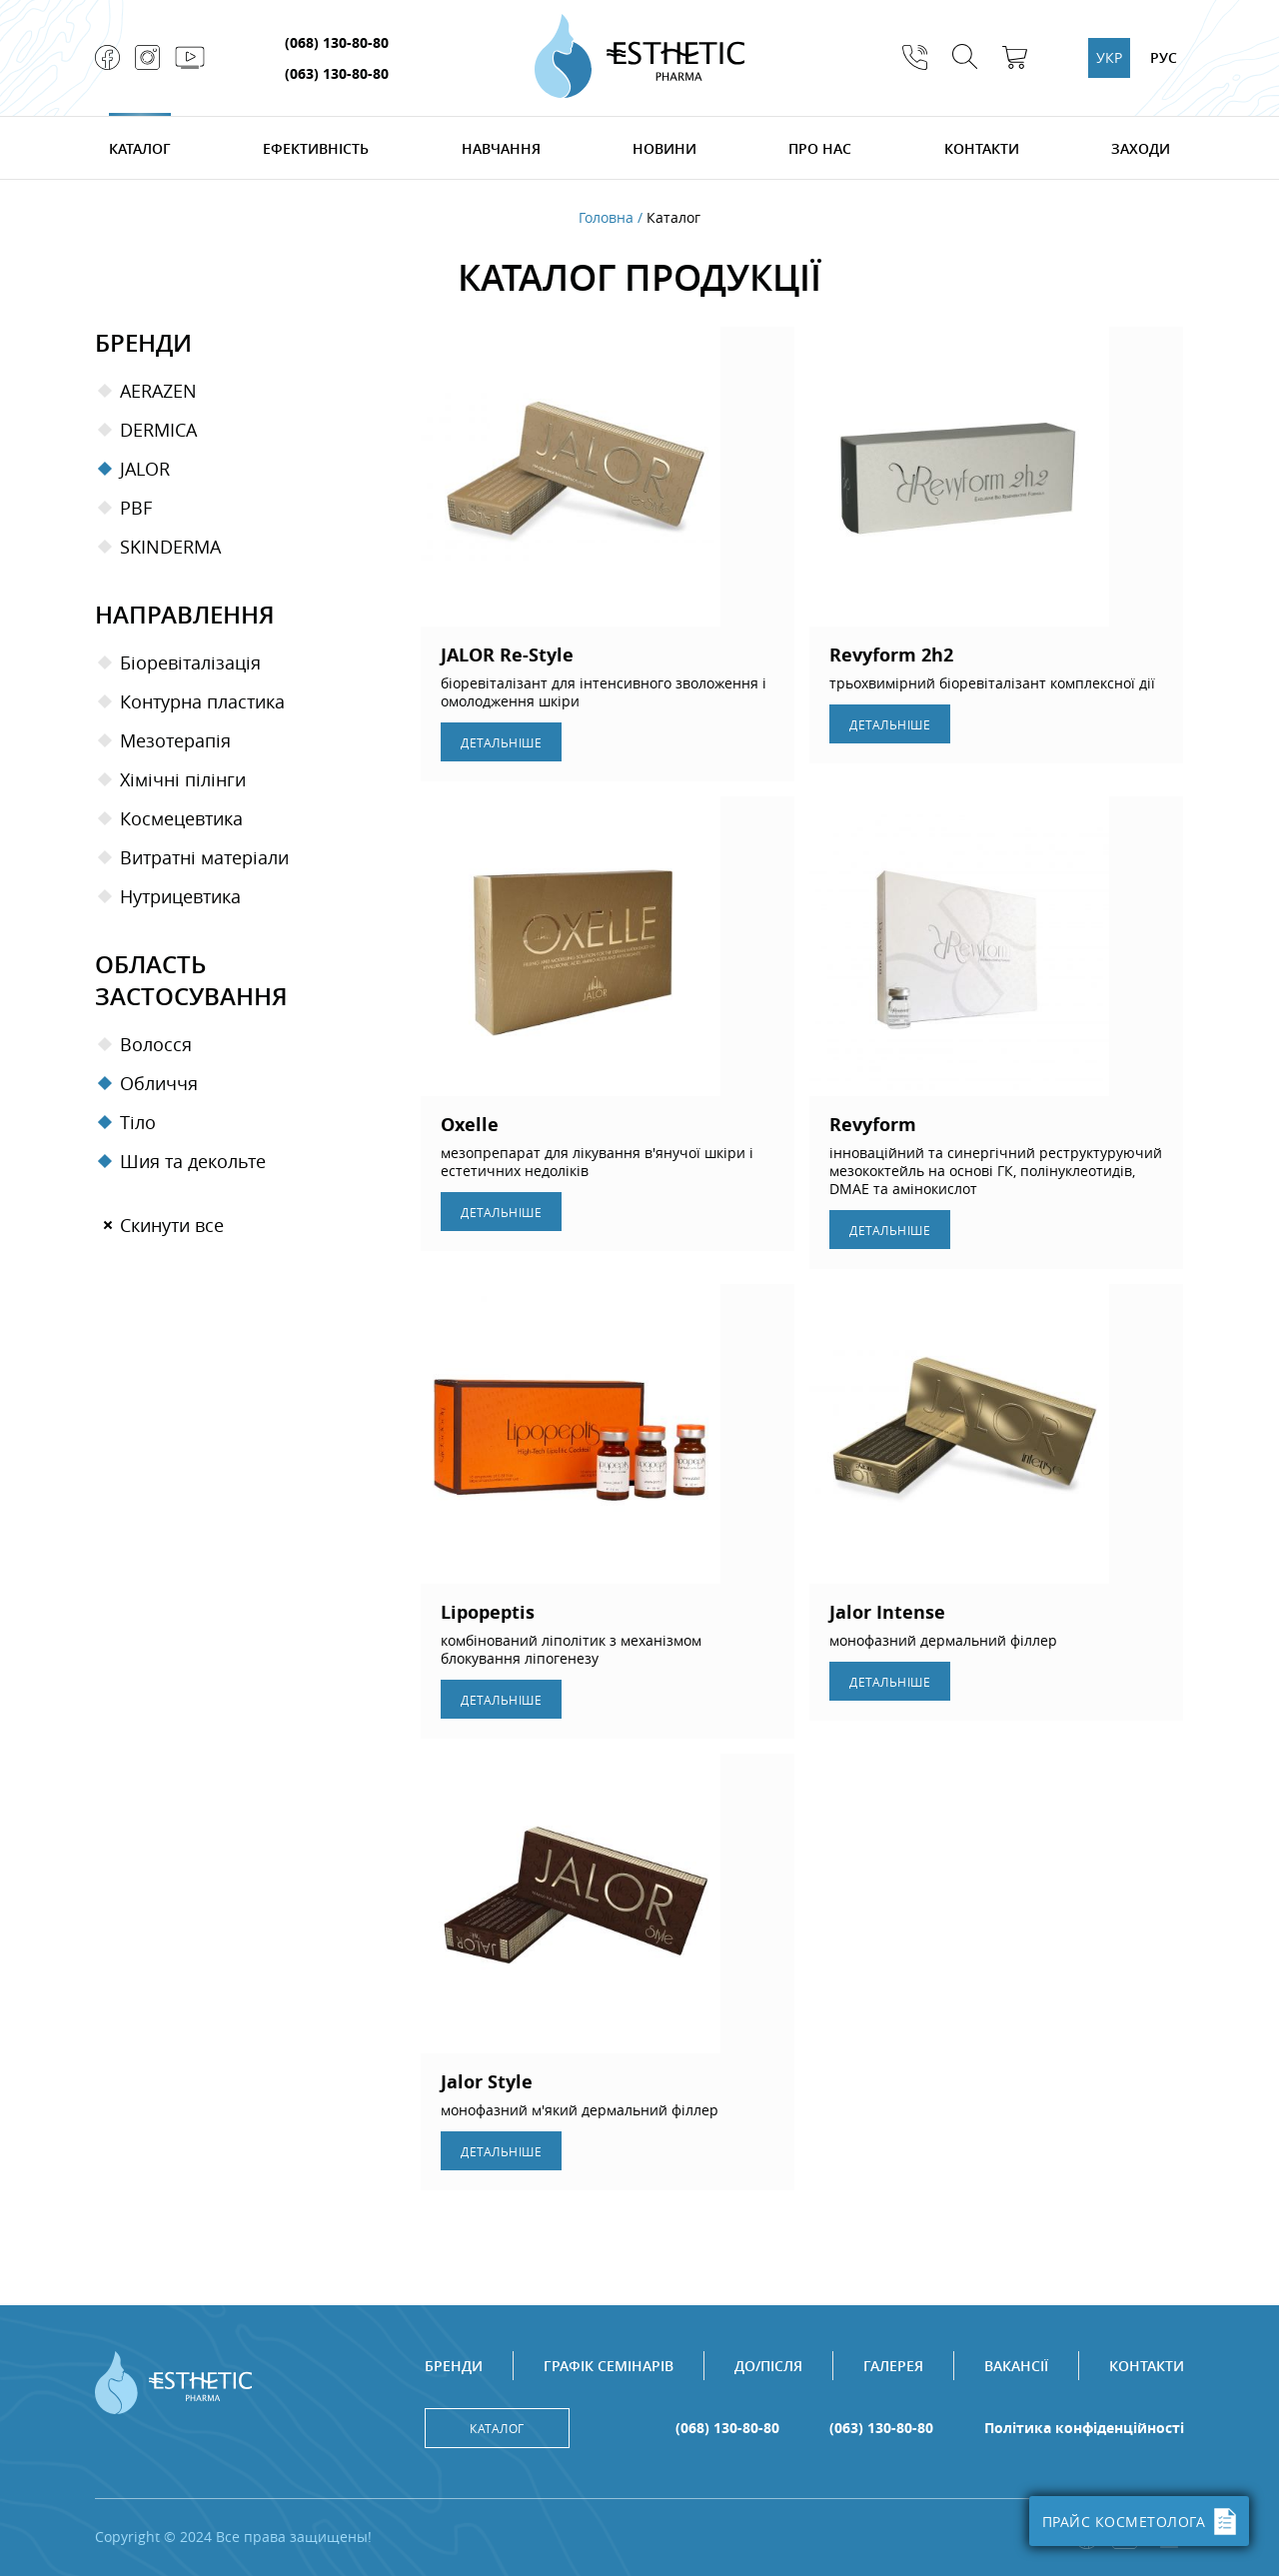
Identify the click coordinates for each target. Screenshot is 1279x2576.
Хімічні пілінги (183, 779)
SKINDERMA (170, 547)
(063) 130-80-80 (337, 73)
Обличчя (159, 1083)
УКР (1109, 57)
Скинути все (172, 1225)
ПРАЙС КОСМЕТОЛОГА (1139, 2521)
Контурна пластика (202, 701)
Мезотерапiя (175, 740)
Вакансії (1016, 2365)
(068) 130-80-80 (337, 42)
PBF (136, 508)
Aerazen (158, 391)
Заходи (1140, 148)
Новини (664, 148)
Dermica (158, 430)
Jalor (145, 469)
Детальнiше (501, 742)
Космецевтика (181, 818)
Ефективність (316, 148)
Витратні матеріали (204, 857)
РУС (1163, 57)
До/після (768, 2365)
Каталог (140, 148)
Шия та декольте (193, 1161)
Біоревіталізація (190, 662)
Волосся (156, 1044)
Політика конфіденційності (1084, 2428)
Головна (606, 218)
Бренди (454, 2365)
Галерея (893, 2365)
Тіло (138, 1122)
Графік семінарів (608, 2365)
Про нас (819, 148)
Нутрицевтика (180, 896)
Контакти (981, 148)
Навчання (501, 148)
